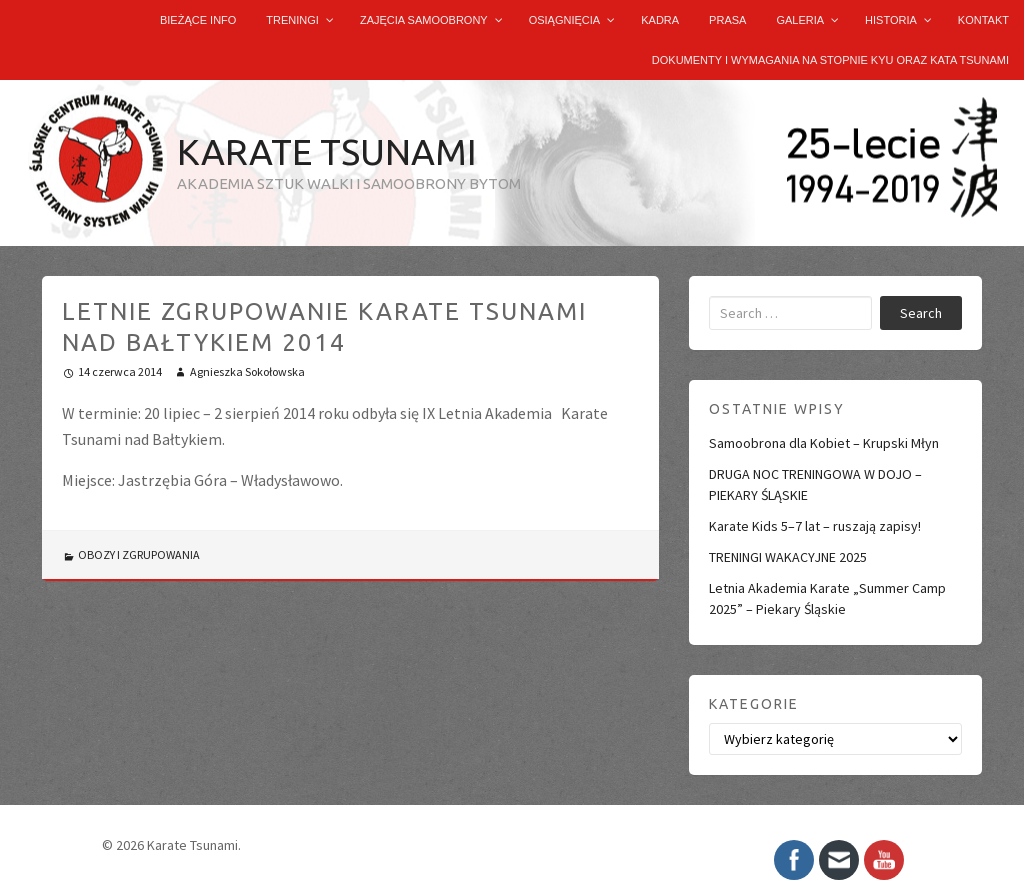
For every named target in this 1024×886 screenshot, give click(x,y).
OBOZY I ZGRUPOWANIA (139, 554)
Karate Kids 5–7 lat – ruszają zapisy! (815, 526)
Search (921, 313)
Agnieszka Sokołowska (247, 371)
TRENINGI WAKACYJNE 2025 (788, 557)
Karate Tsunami (327, 151)
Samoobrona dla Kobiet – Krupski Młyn (824, 443)
